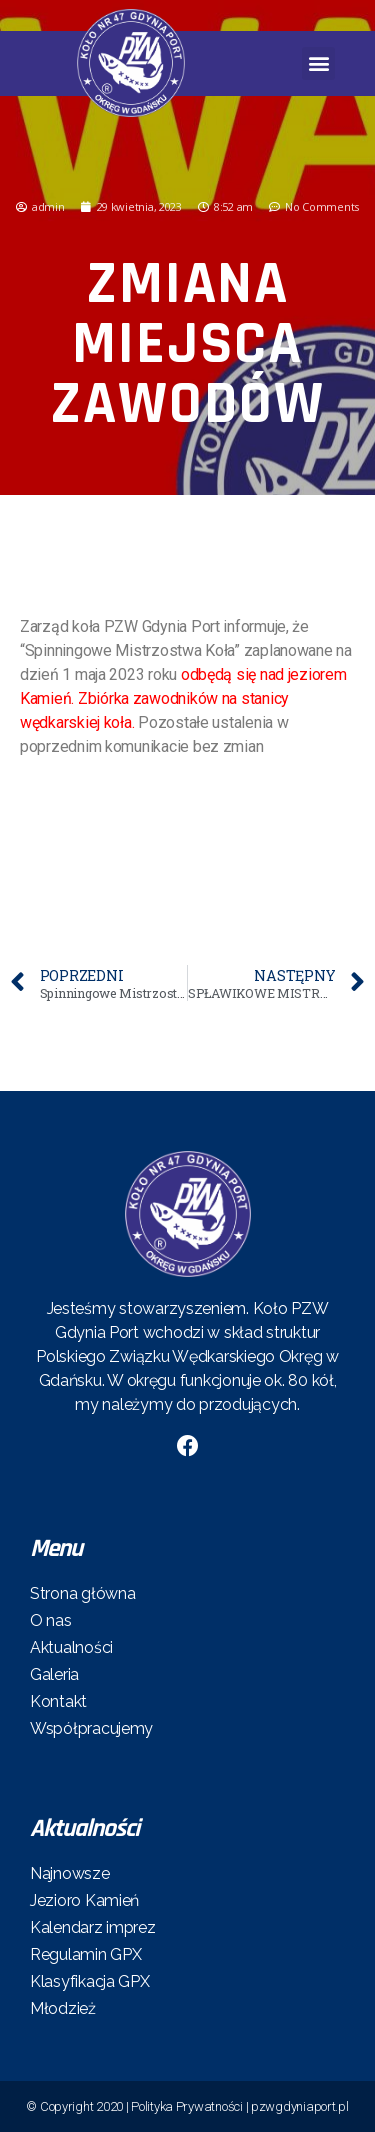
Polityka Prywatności (187, 2106)
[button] (318, 63)
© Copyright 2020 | (78, 2106)
